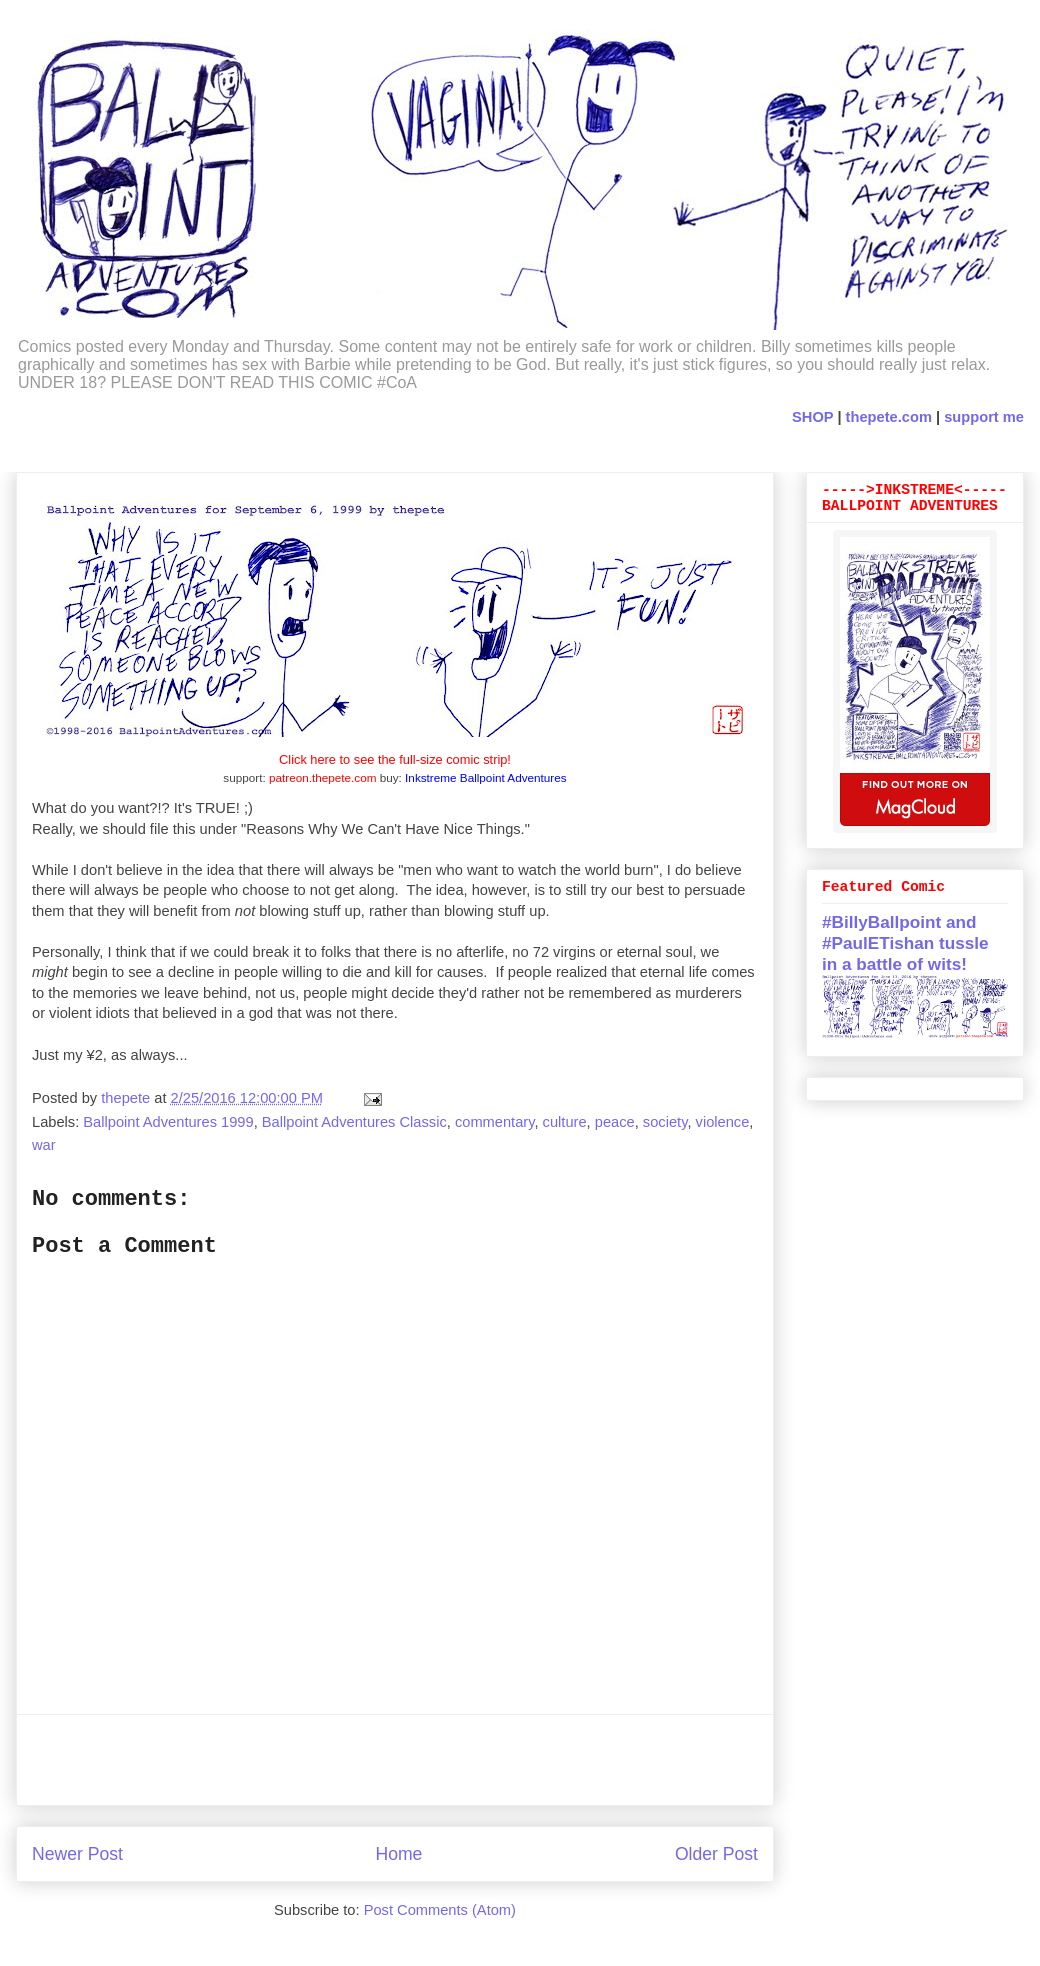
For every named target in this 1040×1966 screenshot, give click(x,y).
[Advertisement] (395, 1760)
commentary (495, 1122)
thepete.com (889, 417)
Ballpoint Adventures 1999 (168, 1122)
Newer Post (77, 1854)
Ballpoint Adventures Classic (354, 1122)
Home (398, 1854)
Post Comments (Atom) (440, 1910)
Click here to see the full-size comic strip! (395, 759)
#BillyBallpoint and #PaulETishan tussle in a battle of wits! (905, 943)
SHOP (812, 417)
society (665, 1122)
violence (723, 1122)
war (44, 1145)
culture (565, 1122)
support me (984, 417)
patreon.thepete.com (323, 777)
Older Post (716, 1854)
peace (615, 1122)
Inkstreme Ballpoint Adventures (486, 777)
